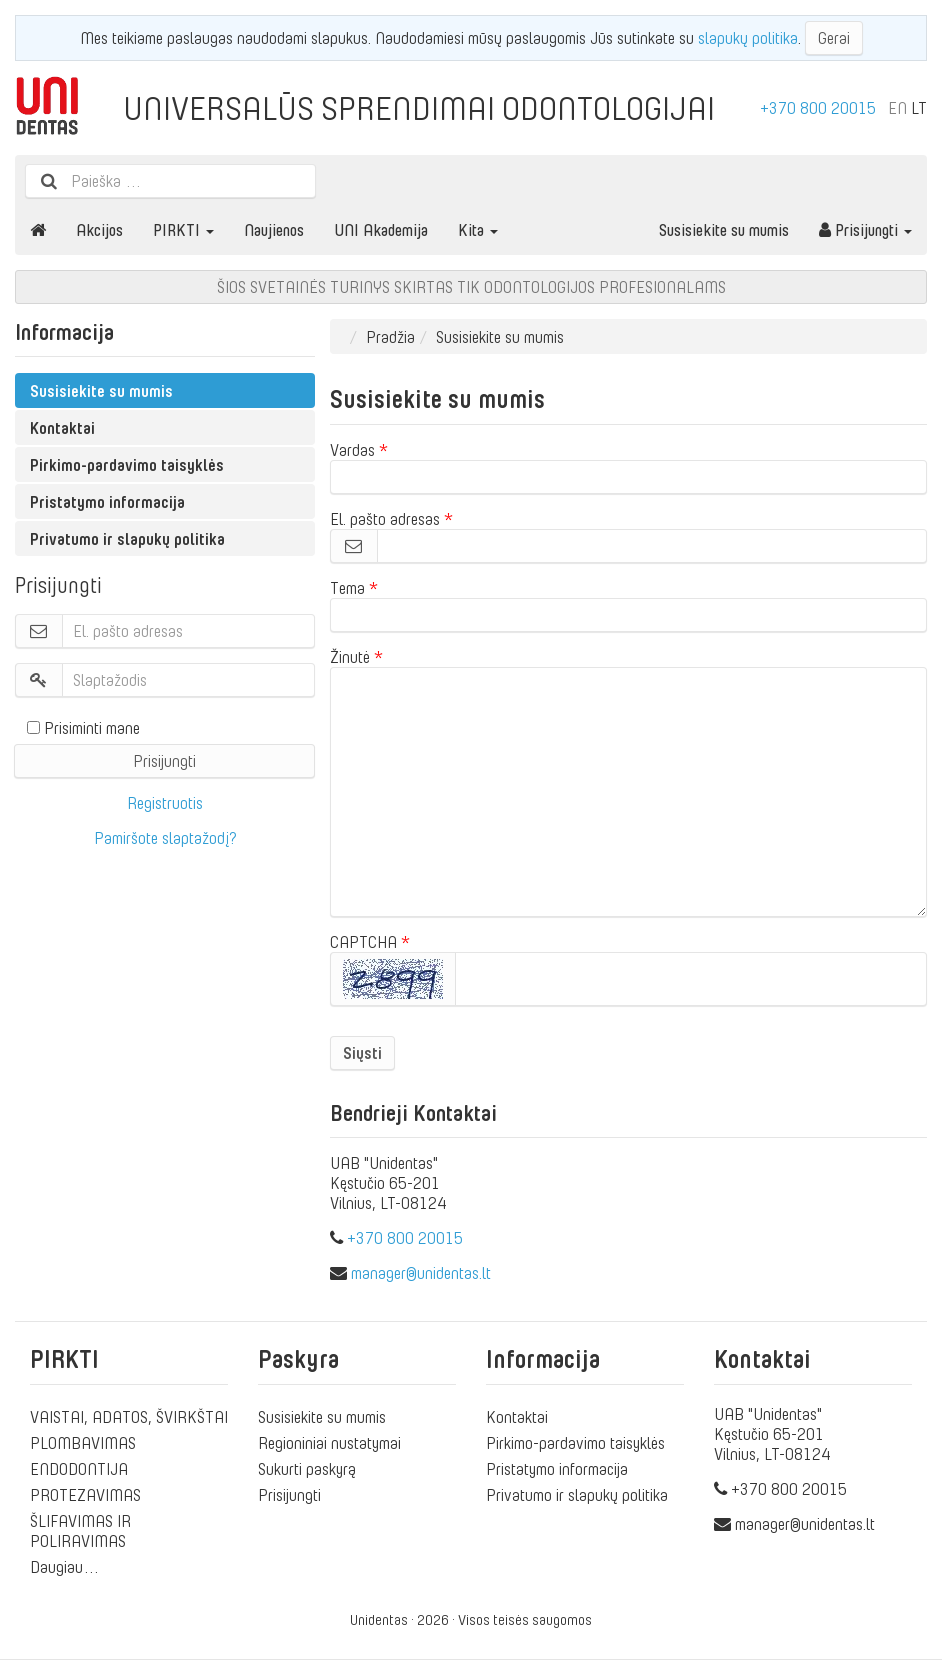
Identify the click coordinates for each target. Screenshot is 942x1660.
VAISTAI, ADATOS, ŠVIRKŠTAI (129, 1417)
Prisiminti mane (83, 728)
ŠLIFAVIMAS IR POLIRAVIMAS (80, 1531)
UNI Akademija (381, 230)
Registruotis (165, 803)
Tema (347, 588)
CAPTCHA (363, 942)
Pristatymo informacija (107, 502)
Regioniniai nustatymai (329, 1443)
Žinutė (350, 657)
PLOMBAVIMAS (83, 1443)
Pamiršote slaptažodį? (165, 838)
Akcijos (99, 230)
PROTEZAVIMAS (85, 1495)
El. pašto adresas (385, 519)
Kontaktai (62, 428)
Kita (478, 230)
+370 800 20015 (818, 108)
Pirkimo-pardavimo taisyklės (127, 465)
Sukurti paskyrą (307, 1469)
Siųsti (362, 1053)
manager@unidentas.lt (421, 1273)
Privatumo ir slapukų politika (127, 539)
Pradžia (390, 337)
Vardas (352, 450)
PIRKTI (183, 230)
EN (897, 108)
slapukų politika (748, 38)
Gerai (834, 38)
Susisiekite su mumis (724, 230)
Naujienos (274, 230)
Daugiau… (65, 1567)
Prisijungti (865, 230)
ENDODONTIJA (79, 1469)
